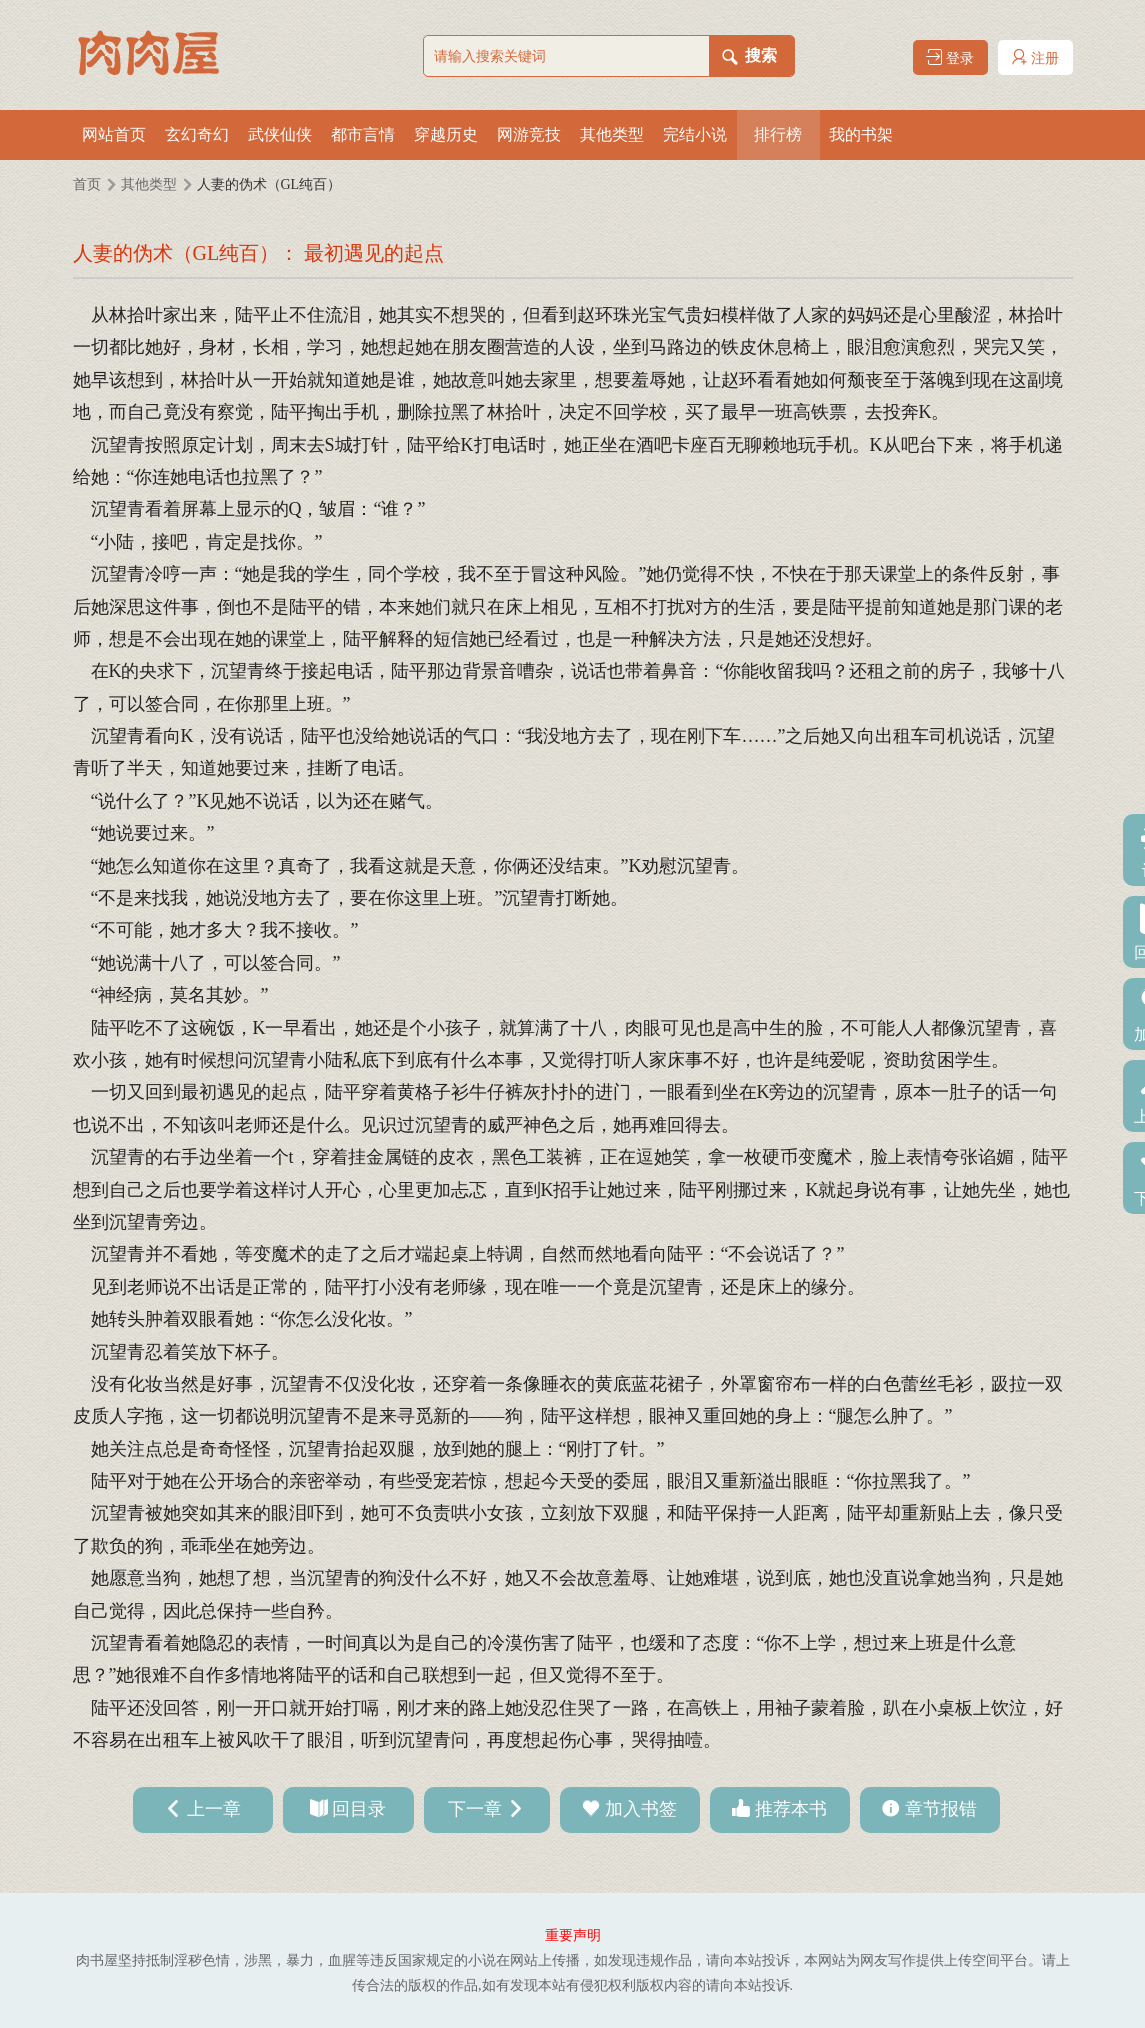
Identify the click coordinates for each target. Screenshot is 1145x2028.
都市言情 (363, 134)
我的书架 (861, 134)
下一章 (475, 1809)
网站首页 (114, 134)
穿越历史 (446, 134)
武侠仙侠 (280, 134)
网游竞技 (529, 134)
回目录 (359, 1809)
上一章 (214, 1809)
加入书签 (641, 1809)
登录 (950, 57)
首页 (87, 184)
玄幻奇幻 (197, 134)
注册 (1035, 57)
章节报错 (941, 1809)
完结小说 (695, 134)
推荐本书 (791, 1809)
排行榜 (778, 134)
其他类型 (612, 134)
